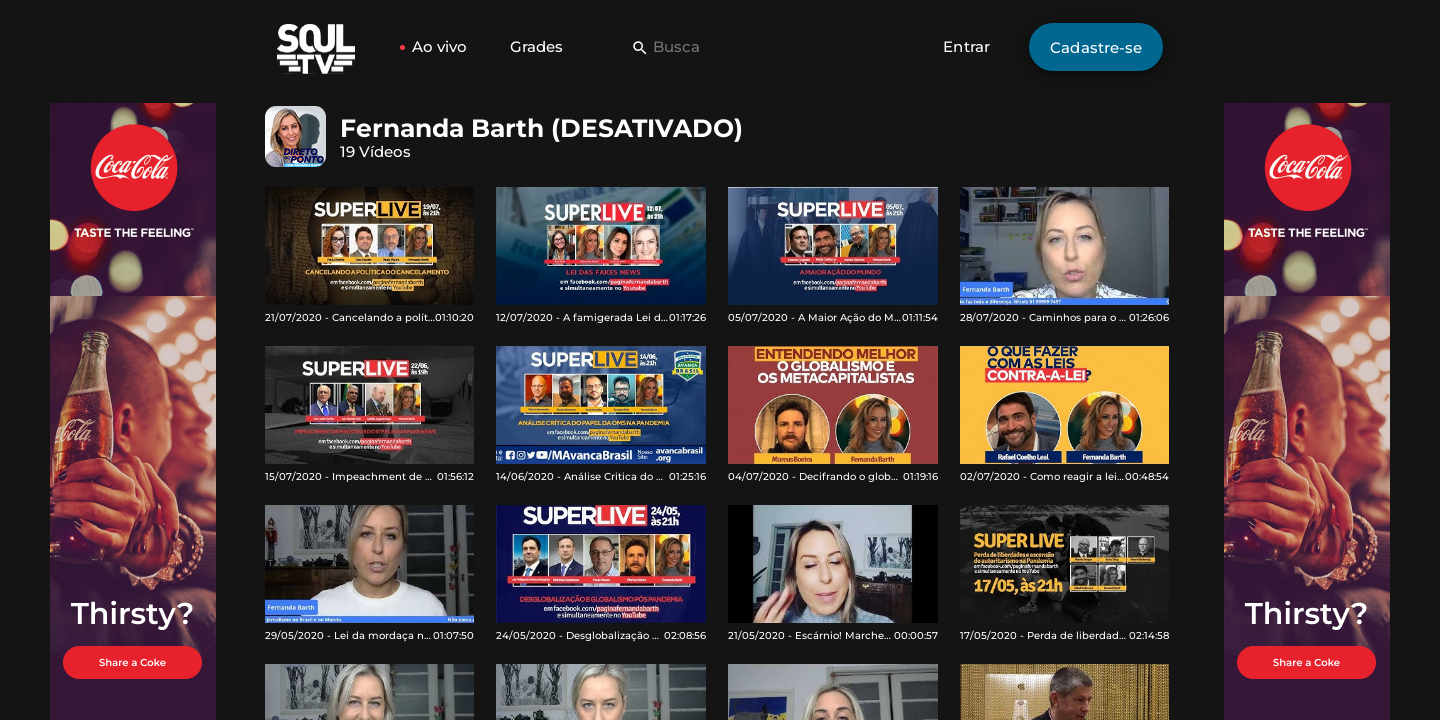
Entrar (966, 46)
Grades (536, 46)
